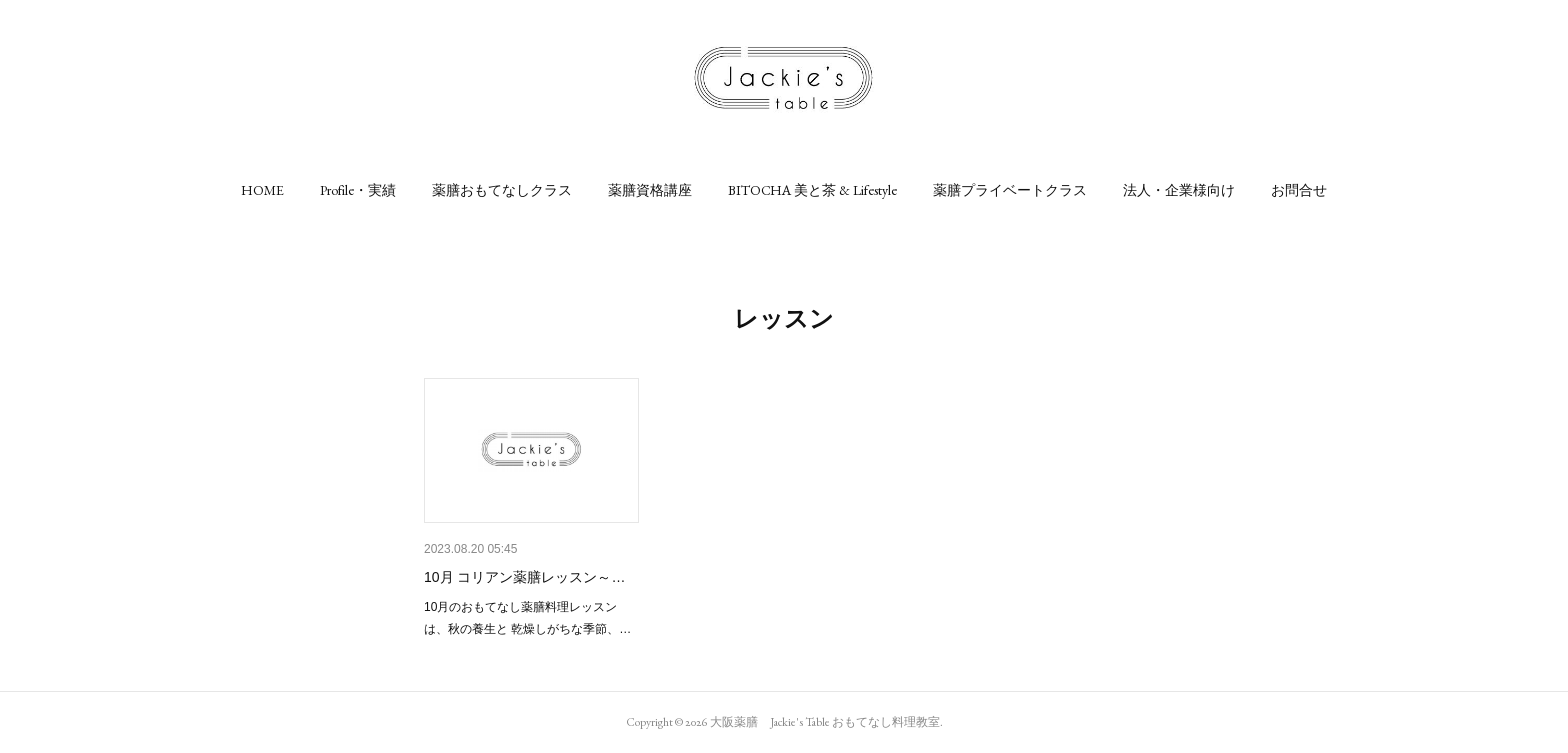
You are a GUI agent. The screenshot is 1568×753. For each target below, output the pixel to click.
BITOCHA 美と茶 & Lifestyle (812, 190)
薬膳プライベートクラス (1010, 190)
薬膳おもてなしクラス (502, 190)
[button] (262, 190)
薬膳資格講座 (650, 190)
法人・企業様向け (1179, 190)
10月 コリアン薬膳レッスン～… (524, 577)
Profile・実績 (358, 190)
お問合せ (1299, 190)
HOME (262, 190)
